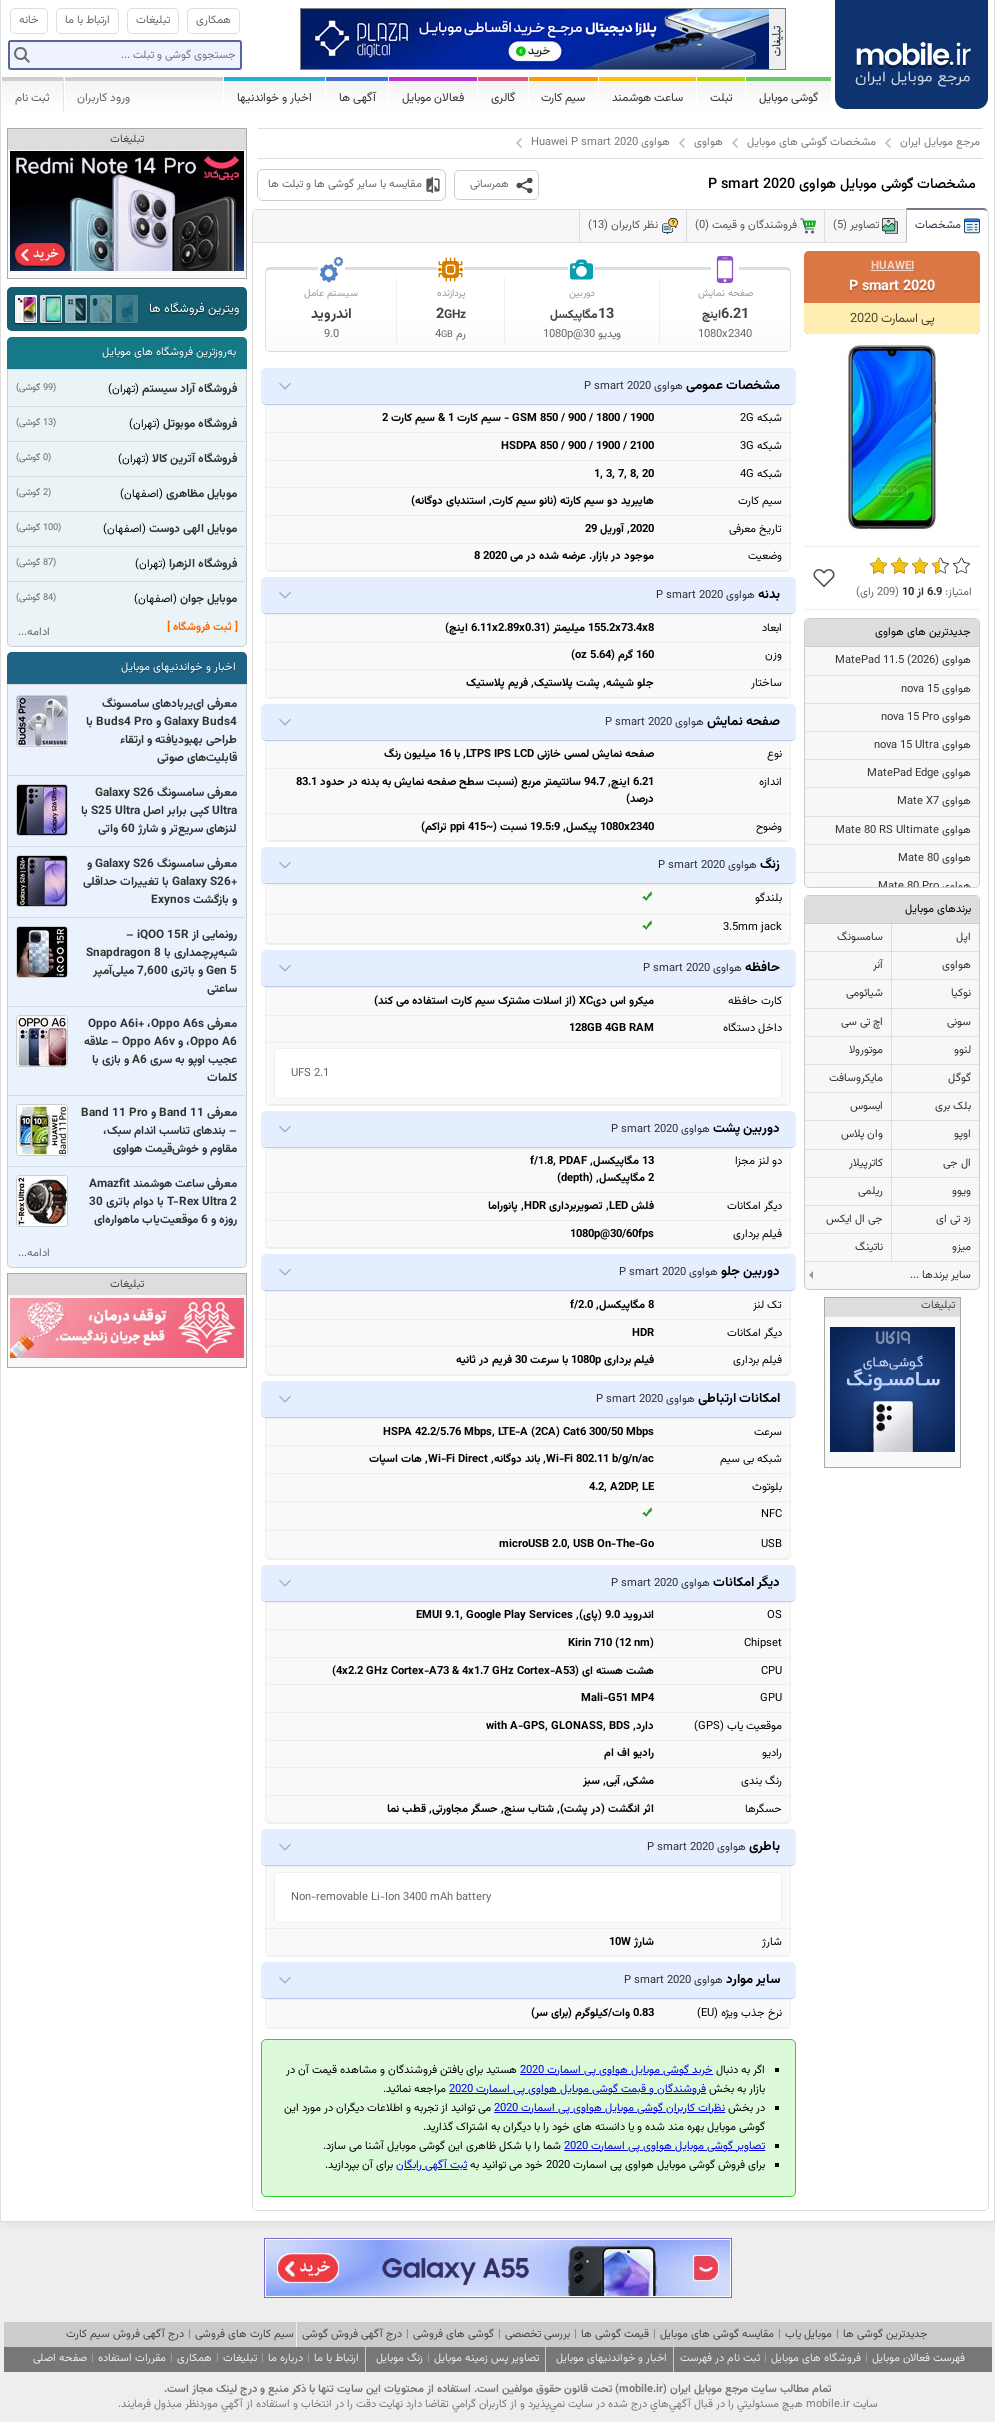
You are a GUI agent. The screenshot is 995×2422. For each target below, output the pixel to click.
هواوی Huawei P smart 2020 (600, 142)
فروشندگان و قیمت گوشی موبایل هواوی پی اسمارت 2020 (577, 2089)
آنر (878, 965)
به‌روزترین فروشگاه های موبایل (169, 352)
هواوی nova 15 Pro (926, 717)
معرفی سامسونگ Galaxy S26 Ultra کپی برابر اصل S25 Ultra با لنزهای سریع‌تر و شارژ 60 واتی (159, 811)
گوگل (959, 1078)
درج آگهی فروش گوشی (352, 2334)
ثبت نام (32, 98)
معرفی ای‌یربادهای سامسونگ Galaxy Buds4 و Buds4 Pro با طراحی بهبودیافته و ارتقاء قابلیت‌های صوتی (161, 731)
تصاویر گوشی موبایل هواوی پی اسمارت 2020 (664, 2146)
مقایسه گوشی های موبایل (717, 2334)
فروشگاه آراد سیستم (189, 389)
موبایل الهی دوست (193, 529)
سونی (959, 1022)
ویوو (961, 1191)
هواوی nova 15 (936, 689)
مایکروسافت (856, 1078)
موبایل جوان (208, 599)
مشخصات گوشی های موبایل (811, 142)
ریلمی (870, 1191)
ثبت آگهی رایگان (431, 2165)
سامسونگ (860, 937)
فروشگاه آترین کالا (194, 459)
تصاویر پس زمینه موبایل (486, 2358)
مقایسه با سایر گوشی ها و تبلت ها (345, 184)
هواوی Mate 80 (934, 858)
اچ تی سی (862, 1022)
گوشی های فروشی (453, 2334)
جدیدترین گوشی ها (885, 2334)
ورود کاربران (103, 98)
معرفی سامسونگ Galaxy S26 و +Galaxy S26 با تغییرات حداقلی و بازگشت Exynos (160, 882)
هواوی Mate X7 (934, 801)
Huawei (892, 266)
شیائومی (864, 993)
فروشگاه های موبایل (816, 2358)
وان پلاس (862, 1134)
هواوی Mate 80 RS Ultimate (903, 830)
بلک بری (953, 1106)
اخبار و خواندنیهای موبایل (178, 667)
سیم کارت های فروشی (244, 2334)
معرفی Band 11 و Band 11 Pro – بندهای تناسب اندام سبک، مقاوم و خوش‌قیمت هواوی (159, 1131)
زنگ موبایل (399, 2358)
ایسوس (866, 1106)
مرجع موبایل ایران (940, 142)
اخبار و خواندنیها (274, 98)
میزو (961, 1247)
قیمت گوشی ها (615, 2334)
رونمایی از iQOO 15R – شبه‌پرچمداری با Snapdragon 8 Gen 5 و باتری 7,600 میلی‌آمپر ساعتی (161, 962)
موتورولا (866, 1050)
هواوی (708, 142)
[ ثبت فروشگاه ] (202, 627)
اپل (963, 937)
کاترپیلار (866, 1163)
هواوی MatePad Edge (919, 773)
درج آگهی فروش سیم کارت (125, 2334)
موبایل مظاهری (201, 494)
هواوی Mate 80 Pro (924, 886)
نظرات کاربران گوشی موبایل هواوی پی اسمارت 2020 (609, 2108)
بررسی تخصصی (537, 2334)
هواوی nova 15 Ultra (922, 745)
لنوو (962, 1050)
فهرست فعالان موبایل (918, 2358)
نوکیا (961, 993)
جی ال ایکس (854, 1219)
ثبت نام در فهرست (720, 2358)
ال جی (957, 1163)
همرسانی (489, 184)
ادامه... (34, 632)
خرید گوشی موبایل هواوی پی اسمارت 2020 (616, 2070)
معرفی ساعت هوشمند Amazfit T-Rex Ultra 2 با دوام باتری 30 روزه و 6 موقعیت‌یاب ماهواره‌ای (163, 1202)
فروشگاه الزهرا (203, 564)
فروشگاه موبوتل (200, 424)
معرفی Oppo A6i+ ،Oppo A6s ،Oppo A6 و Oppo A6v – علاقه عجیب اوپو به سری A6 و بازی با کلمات (160, 1051)
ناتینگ (869, 1247)
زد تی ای (953, 1219)
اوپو (962, 1134)
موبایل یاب (808, 2334)
